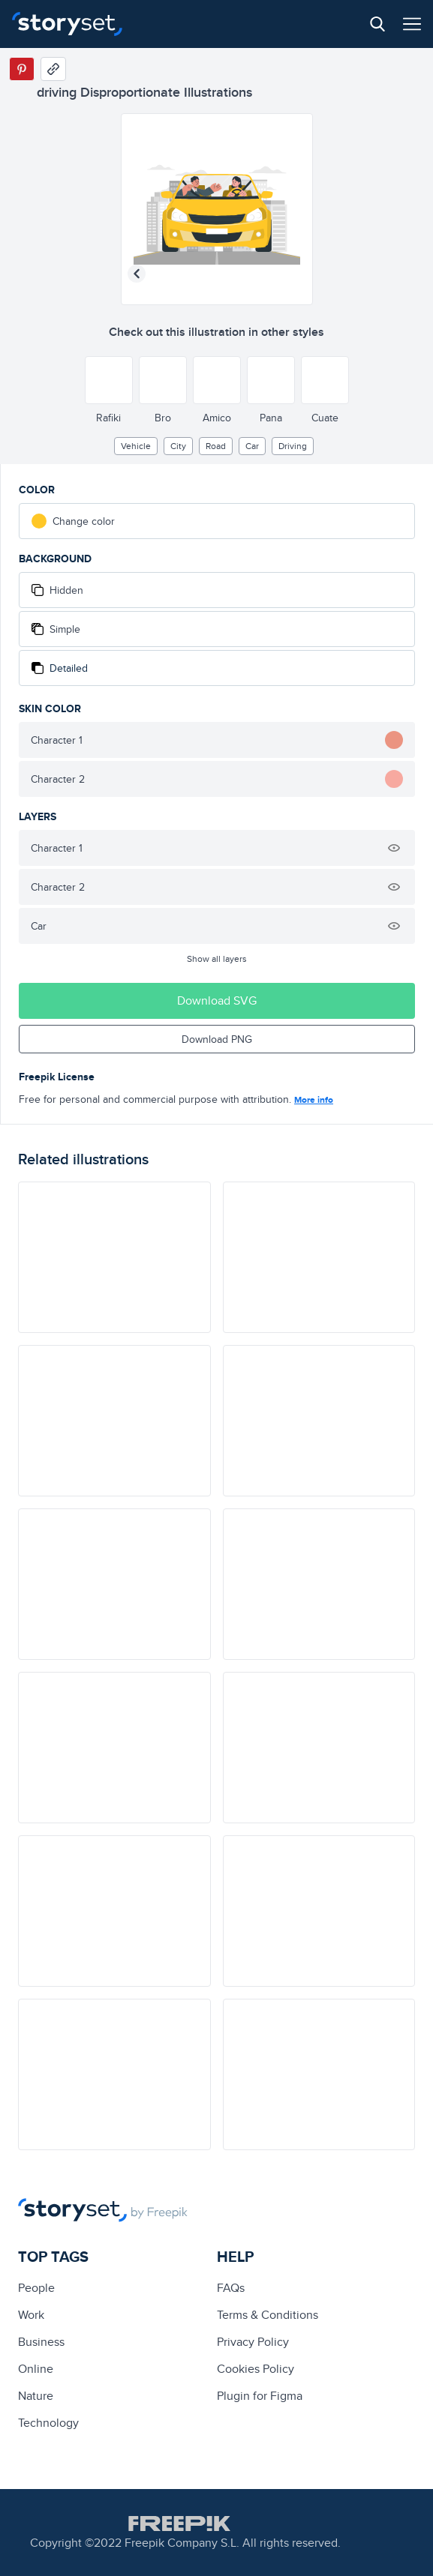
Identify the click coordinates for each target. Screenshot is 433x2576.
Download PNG (217, 1039)
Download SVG (217, 1000)
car (252, 445)
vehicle (136, 445)
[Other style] (109, 380)
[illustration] (114, 1257)
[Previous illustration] (137, 274)
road (216, 445)
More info (313, 1100)
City (178, 445)
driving (292, 445)
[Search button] (377, 23)
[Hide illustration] (394, 848)
